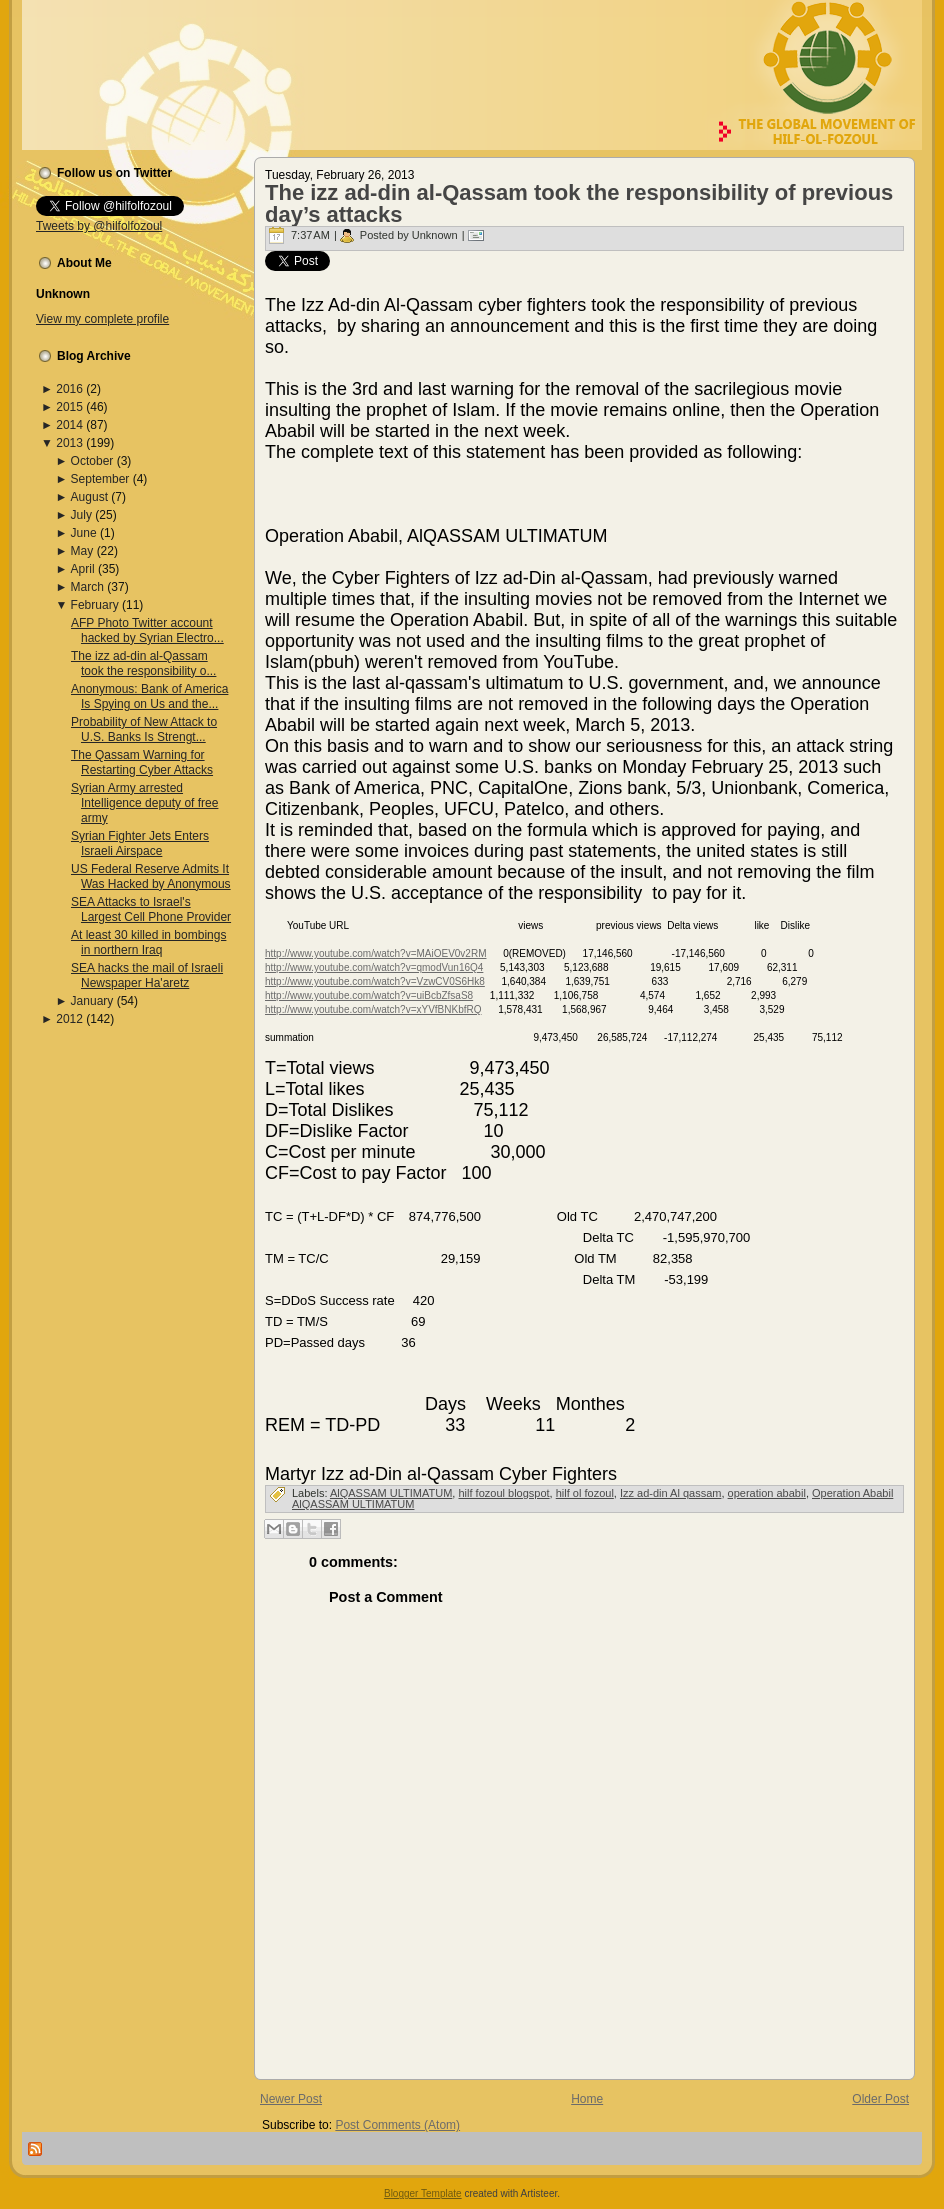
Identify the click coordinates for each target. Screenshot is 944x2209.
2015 (69, 407)
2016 (69, 389)
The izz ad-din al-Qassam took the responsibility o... (143, 663)
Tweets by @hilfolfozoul (99, 226)
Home (587, 2099)
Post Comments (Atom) (397, 2125)
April (83, 569)
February (95, 605)
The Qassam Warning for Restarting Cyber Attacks (142, 762)
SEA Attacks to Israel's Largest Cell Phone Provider (151, 909)
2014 (69, 425)
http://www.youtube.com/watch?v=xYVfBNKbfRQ (373, 1009)
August (89, 497)
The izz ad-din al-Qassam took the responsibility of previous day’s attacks (579, 203)
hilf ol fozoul (585, 1493)
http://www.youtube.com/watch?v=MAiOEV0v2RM (375, 953)
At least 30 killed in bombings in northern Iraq (148, 942)
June (84, 533)
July (81, 515)
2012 (69, 1019)
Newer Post (291, 2099)
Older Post (880, 2099)
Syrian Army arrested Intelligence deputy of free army (144, 803)
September (100, 479)
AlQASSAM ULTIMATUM (391, 1493)
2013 (69, 443)
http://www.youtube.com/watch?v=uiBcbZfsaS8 (369, 995)
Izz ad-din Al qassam (671, 1493)
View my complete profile (102, 319)
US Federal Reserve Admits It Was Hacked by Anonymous (151, 876)
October (92, 461)
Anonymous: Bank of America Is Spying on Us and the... (149, 696)
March (87, 587)
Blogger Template (423, 2193)
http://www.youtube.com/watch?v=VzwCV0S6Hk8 (375, 981)
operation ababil (767, 1493)
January (92, 1001)
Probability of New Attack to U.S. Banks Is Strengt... (144, 729)
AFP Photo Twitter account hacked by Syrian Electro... (147, 630)
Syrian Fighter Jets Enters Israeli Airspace (140, 843)
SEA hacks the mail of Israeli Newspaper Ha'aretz (147, 975)
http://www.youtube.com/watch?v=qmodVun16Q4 (374, 967)
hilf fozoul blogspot (503, 1493)
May (82, 551)
